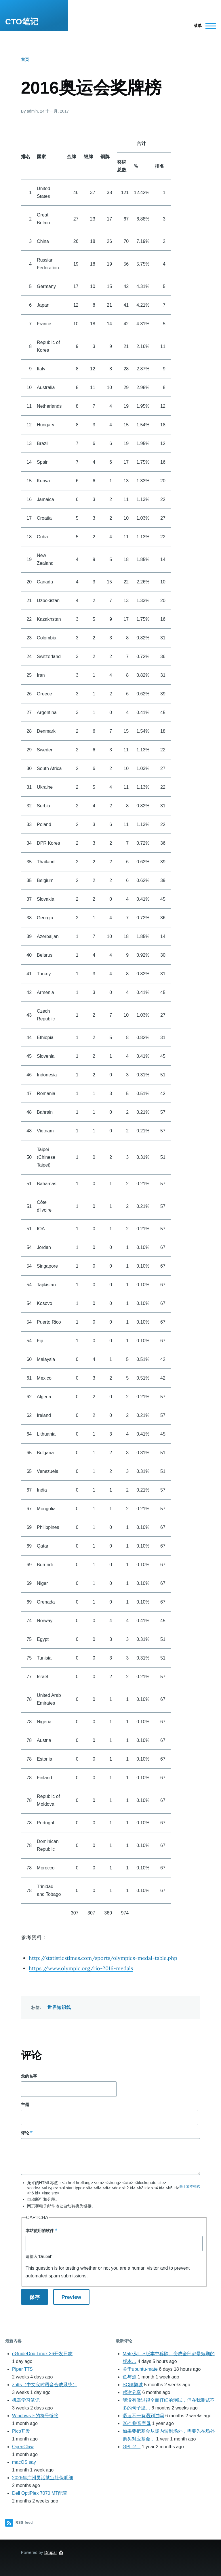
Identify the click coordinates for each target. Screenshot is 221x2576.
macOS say (24, 2462)
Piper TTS (22, 2369)
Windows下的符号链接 (35, 2415)
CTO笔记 (21, 21)
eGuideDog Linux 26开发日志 (42, 2353)
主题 (25, 2104)
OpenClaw (23, 2446)
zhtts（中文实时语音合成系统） (44, 2384)
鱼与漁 (129, 2376)
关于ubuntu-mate (140, 2369)
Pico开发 (21, 2431)
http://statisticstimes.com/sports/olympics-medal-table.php (103, 1958)
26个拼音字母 (137, 2423)
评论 (25, 2133)
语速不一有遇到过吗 (143, 2415)
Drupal (50, 2552)
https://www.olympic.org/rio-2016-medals (81, 1968)
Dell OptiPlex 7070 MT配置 (39, 2493)
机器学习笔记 (26, 2400)
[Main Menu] (203, 26)
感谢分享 (132, 2392)
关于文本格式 (189, 2186)
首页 (25, 59)
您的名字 (29, 2076)
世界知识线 (59, 2007)
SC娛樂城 (133, 2384)
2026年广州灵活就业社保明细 (42, 2477)
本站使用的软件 (40, 2230)
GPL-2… (131, 2446)
